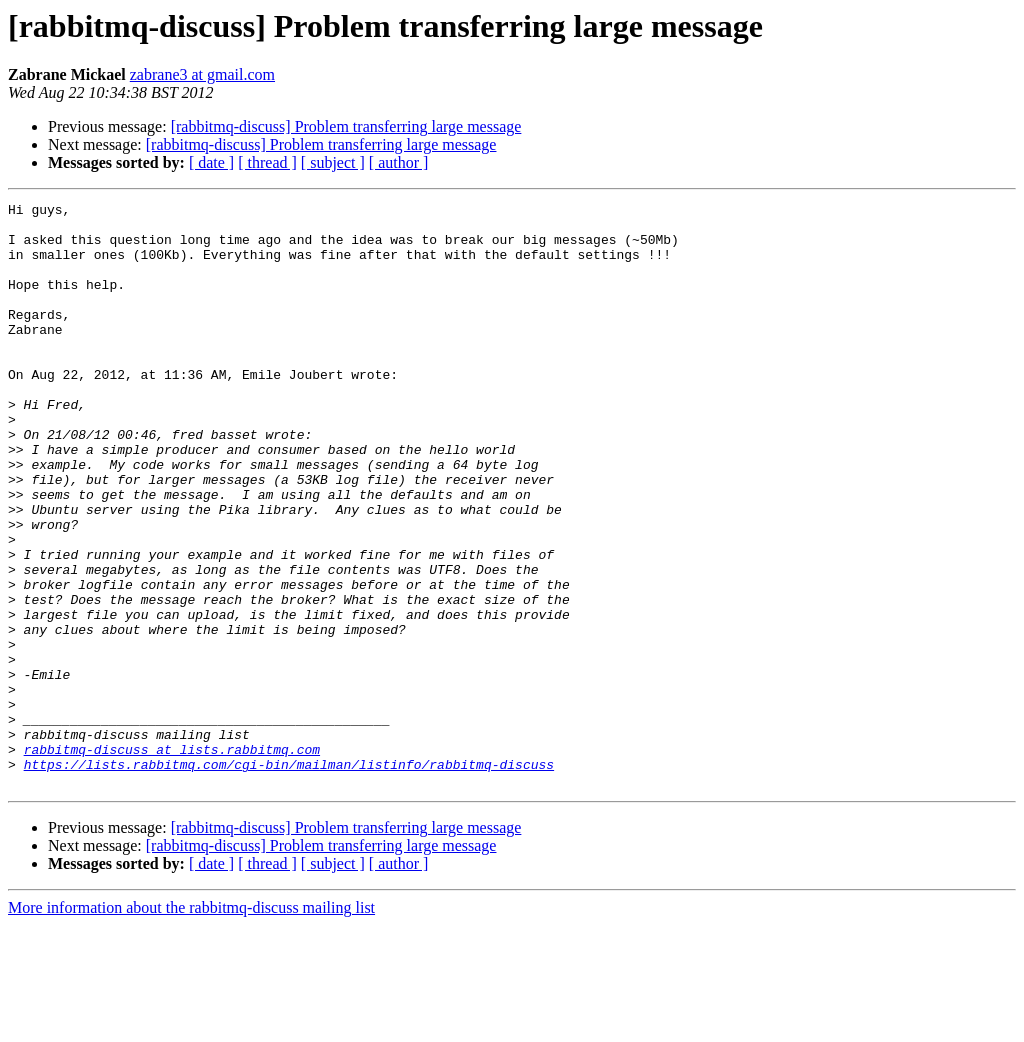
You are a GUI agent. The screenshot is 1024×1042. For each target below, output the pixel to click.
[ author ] (399, 162)
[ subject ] (333, 162)
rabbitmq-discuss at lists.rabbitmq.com (172, 860)
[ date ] (211, 162)
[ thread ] (267, 162)
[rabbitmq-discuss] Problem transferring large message (346, 126)
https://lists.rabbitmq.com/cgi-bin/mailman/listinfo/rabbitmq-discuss (289, 878)
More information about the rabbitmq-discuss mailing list (191, 1024)
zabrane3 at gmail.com (202, 74)
